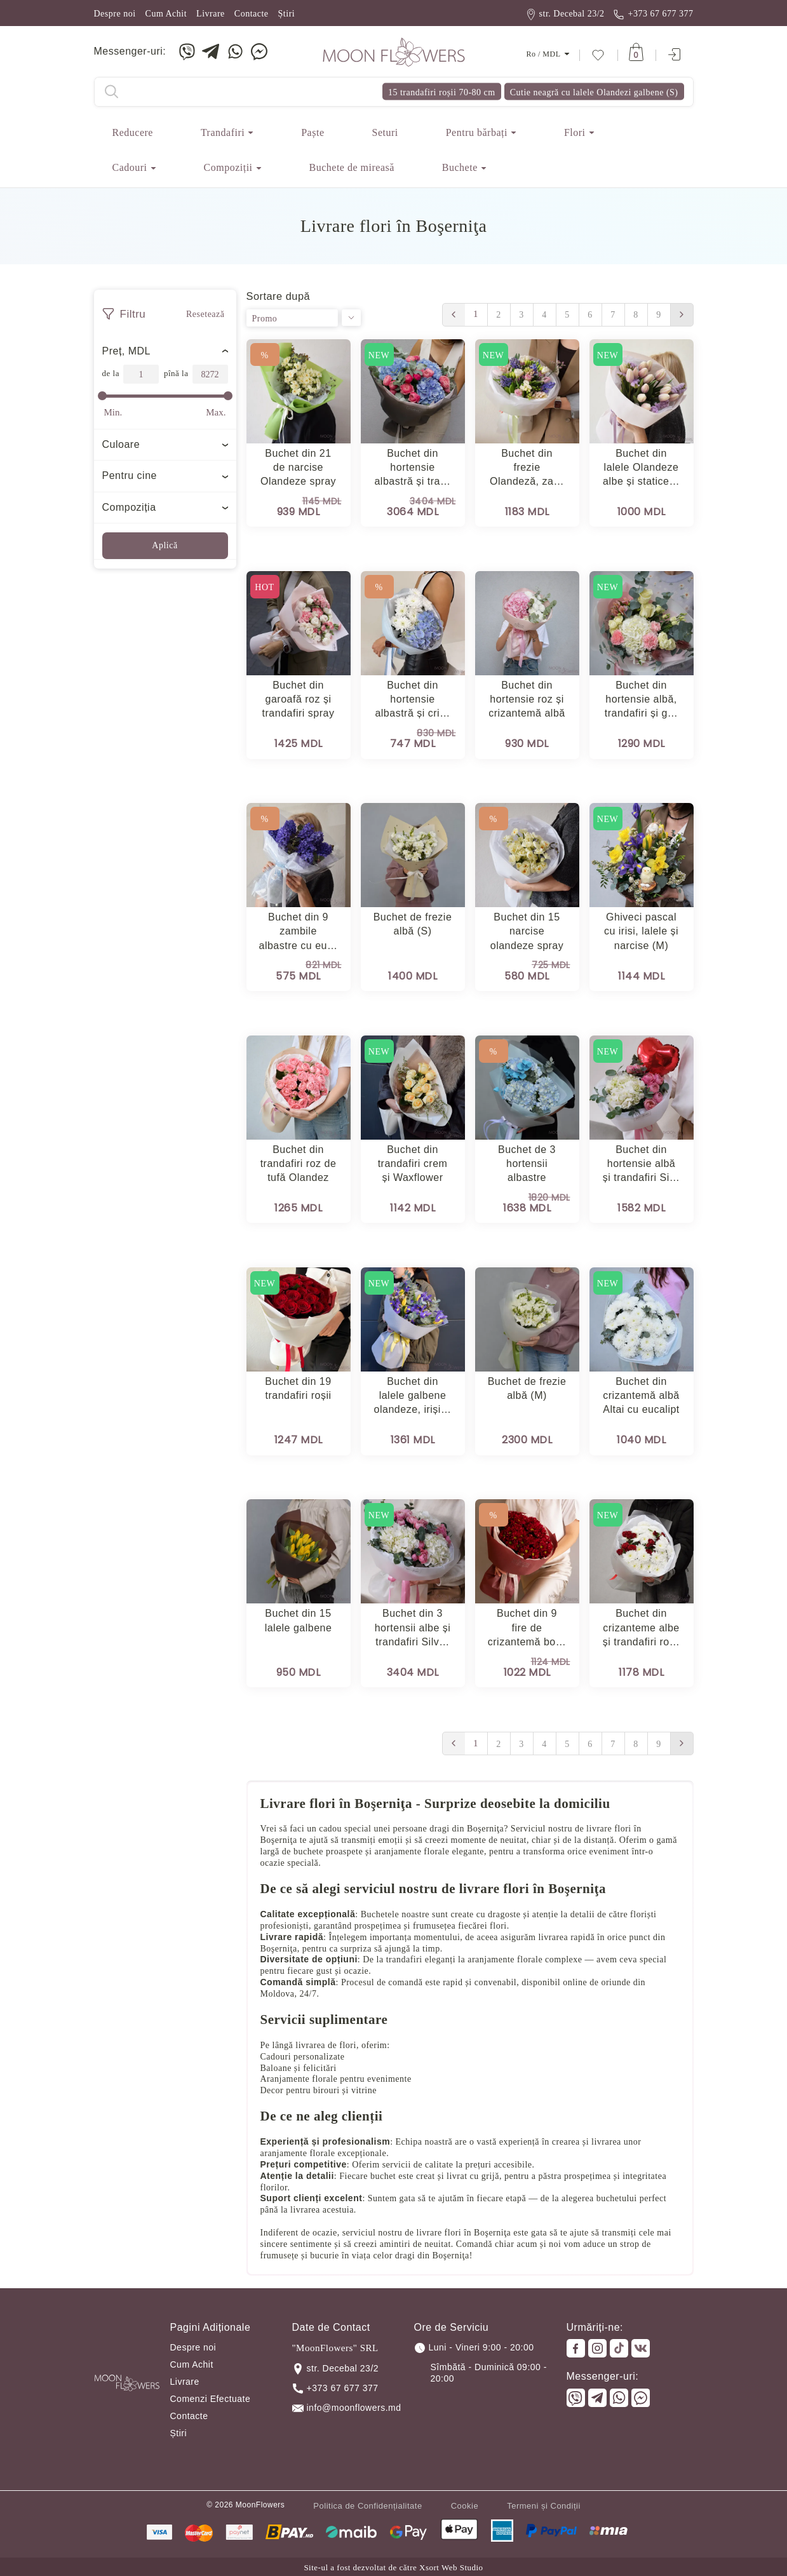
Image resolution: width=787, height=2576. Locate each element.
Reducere (132, 132)
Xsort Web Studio (451, 2567)
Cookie (464, 2506)
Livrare (210, 13)
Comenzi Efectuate (210, 2399)
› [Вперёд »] (682, 315)
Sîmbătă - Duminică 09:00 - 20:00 (489, 2373)
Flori (575, 132)
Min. (113, 412)
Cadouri (129, 167)
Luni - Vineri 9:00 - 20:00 (474, 2348)
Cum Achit (166, 13)
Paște (312, 132)
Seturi (385, 132)
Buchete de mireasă (351, 167)
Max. (215, 412)
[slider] (102, 395)
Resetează (205, 314)
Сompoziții (228, 167)
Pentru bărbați (477, 132)
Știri (286, 13)
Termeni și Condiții (544, 2506)
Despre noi (115, 13)
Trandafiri (223, 132)
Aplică (164, 545)
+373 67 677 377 (654, 13)
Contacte (251, 13)
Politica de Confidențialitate (367, 2506)
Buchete (460, 167)
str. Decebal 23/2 (566, 13)
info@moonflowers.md (346, 2408)
